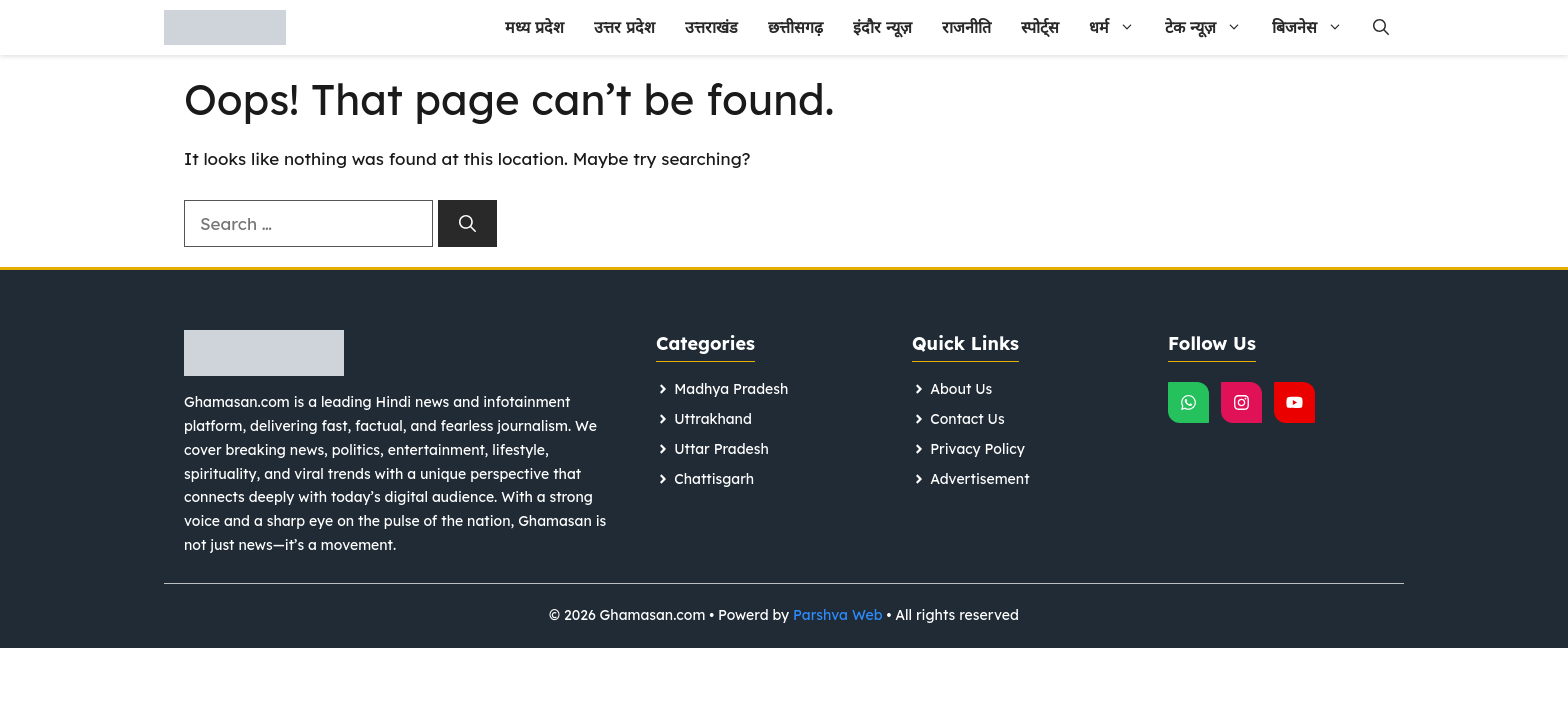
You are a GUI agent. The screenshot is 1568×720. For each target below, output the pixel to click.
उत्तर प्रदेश (624, 27)
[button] (1381, 27)
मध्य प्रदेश (534, 27)
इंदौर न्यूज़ (882, 27)
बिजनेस (1315, 27)
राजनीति (966, 27)
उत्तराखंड (711, 27)
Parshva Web (838, 615)
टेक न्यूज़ (1211, 27)
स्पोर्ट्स (1040, 27)
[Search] (467, 224)
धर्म (1119, 27)
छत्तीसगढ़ (795, 27)
